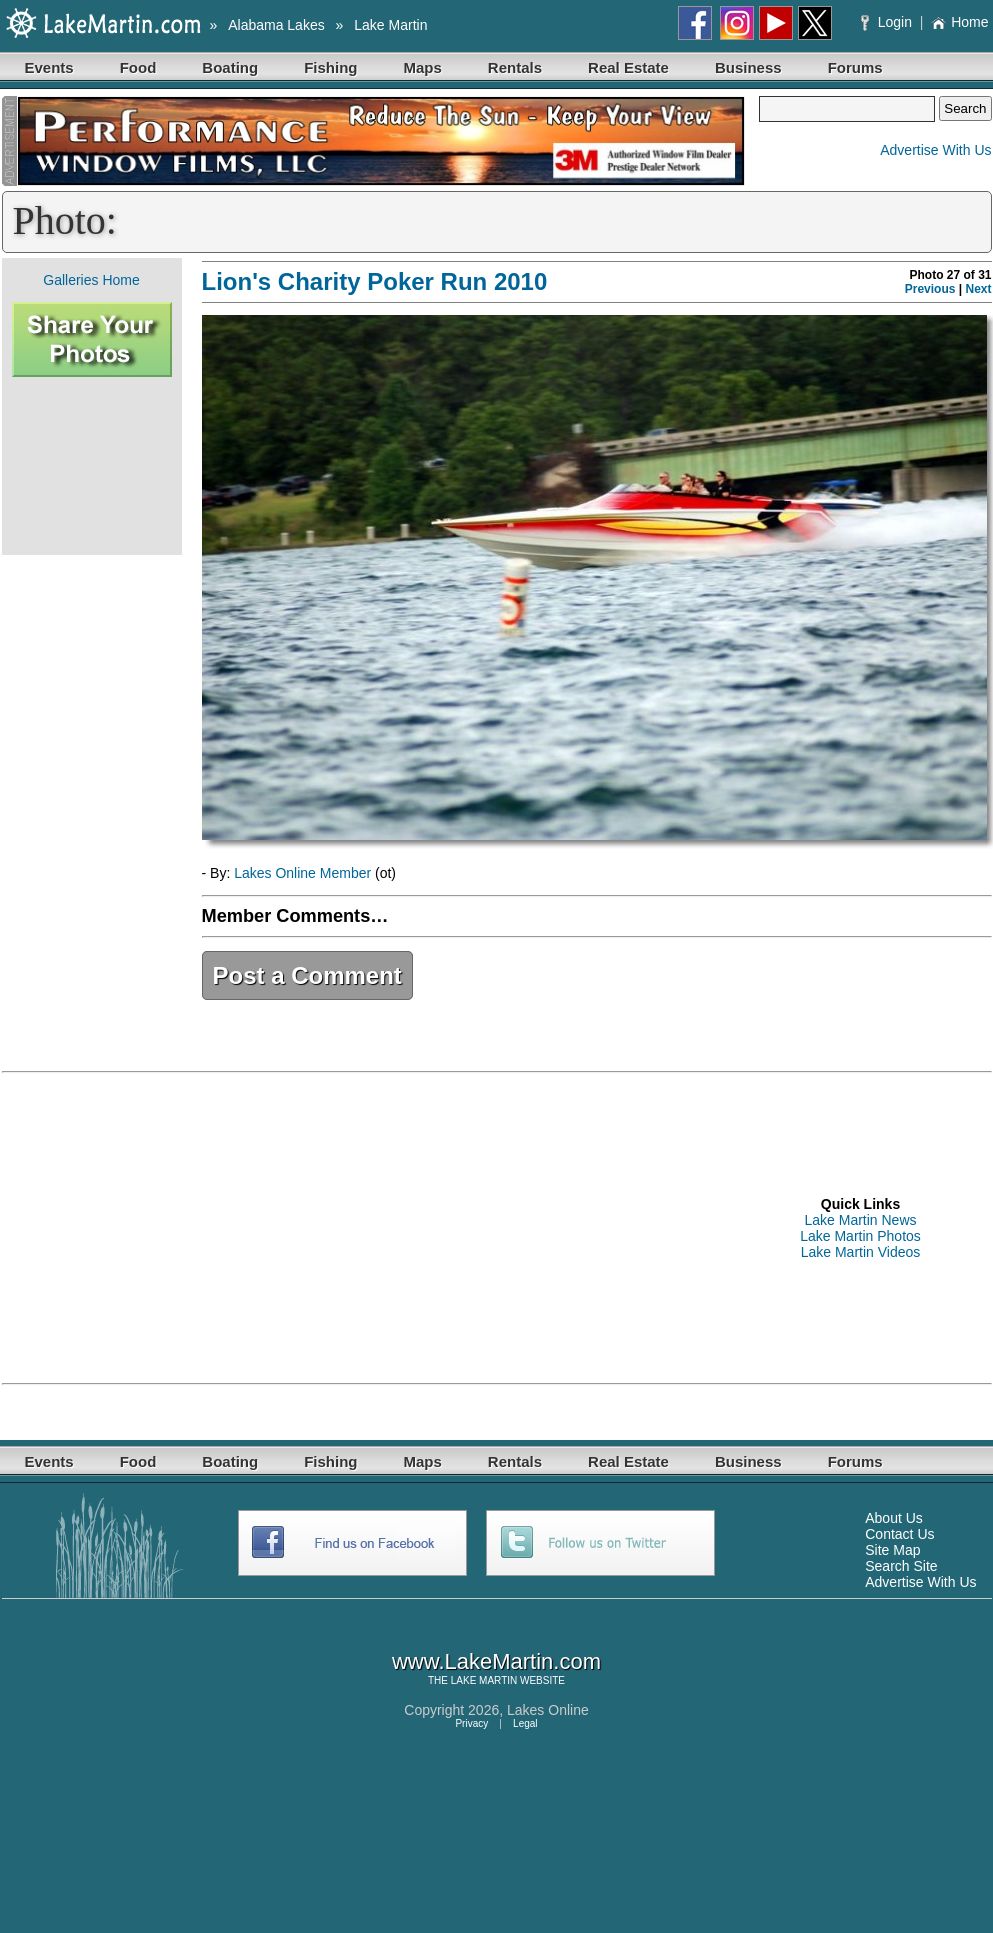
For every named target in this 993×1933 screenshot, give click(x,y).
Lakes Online (548, 1710)
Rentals (515, 67)
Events (49, 67)
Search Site (901, 1566)
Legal (525, 1723)
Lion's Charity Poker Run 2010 (375, 281)
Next (978, 289)
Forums (855, 67)
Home (959, 22)
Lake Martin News (860, 1220)
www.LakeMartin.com (496, 1661)
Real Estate (628, 67)
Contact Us (899, 1534)
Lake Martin (390, 25)
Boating (230, 67)
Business (748, 67)
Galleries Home (91, 280)
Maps (423, 67)
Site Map (892, 1550)
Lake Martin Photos (860, 1236)
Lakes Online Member (302, 873)
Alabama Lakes (276, 25)
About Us (894, 1518)
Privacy (471, 1723)
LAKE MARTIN (484, 1680)
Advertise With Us (935, 150)
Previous (930, 289)
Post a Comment (307, 975)
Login (888, 22)
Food (138, 67)
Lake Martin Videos (861, 1252)
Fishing (330, 67)
